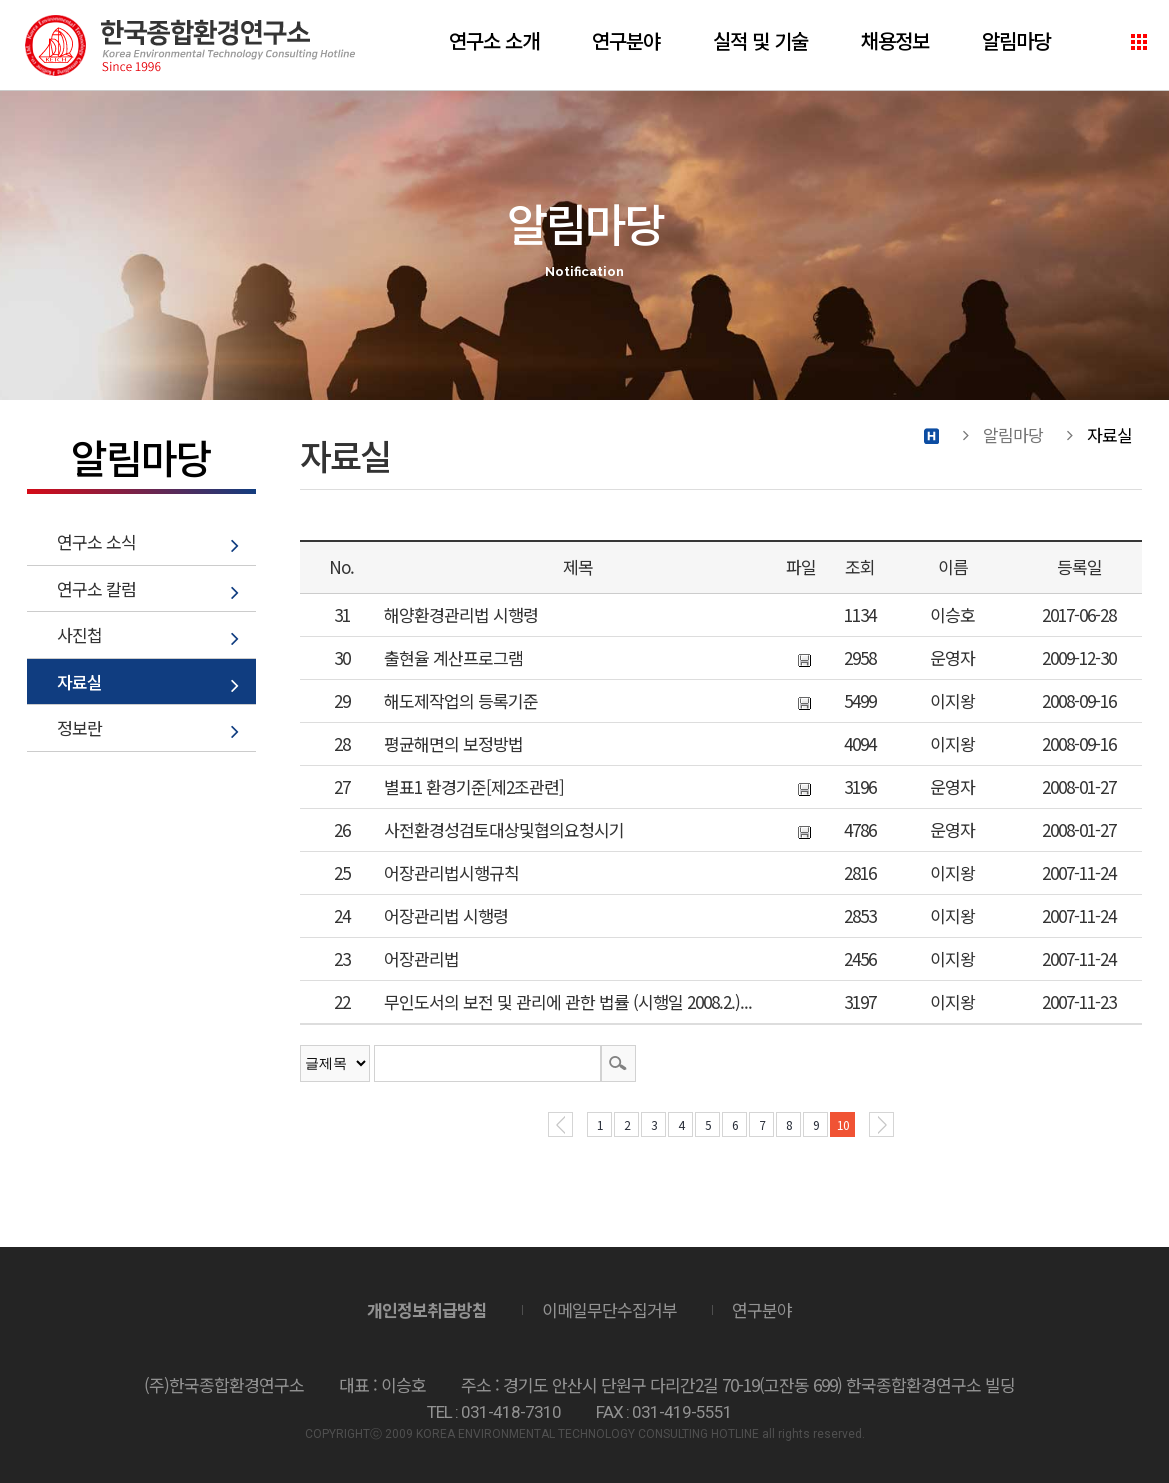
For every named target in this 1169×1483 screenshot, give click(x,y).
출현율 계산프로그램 (453, 657)
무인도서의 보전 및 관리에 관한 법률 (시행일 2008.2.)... (568, 1001)
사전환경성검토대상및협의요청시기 (504, 829)
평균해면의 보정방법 (453, 743)
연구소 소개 (494, 40)
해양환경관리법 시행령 (461, 614)
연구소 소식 (96, 541)
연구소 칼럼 (96, 588)
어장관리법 (421, 958)
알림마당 (1016, 40)
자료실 (79, 681)
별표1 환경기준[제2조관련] (474, 786)
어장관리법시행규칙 (451, 872)
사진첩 (79, 634)
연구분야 (626, 40)
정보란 (79, 727)
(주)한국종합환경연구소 (190, 45)
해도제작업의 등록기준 (461, 700)
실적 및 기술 (760, 40)
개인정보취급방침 (427, 1309)
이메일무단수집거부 (609, 1309)
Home (931, 435)
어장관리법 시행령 (446, 915)
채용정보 (895, 40)
